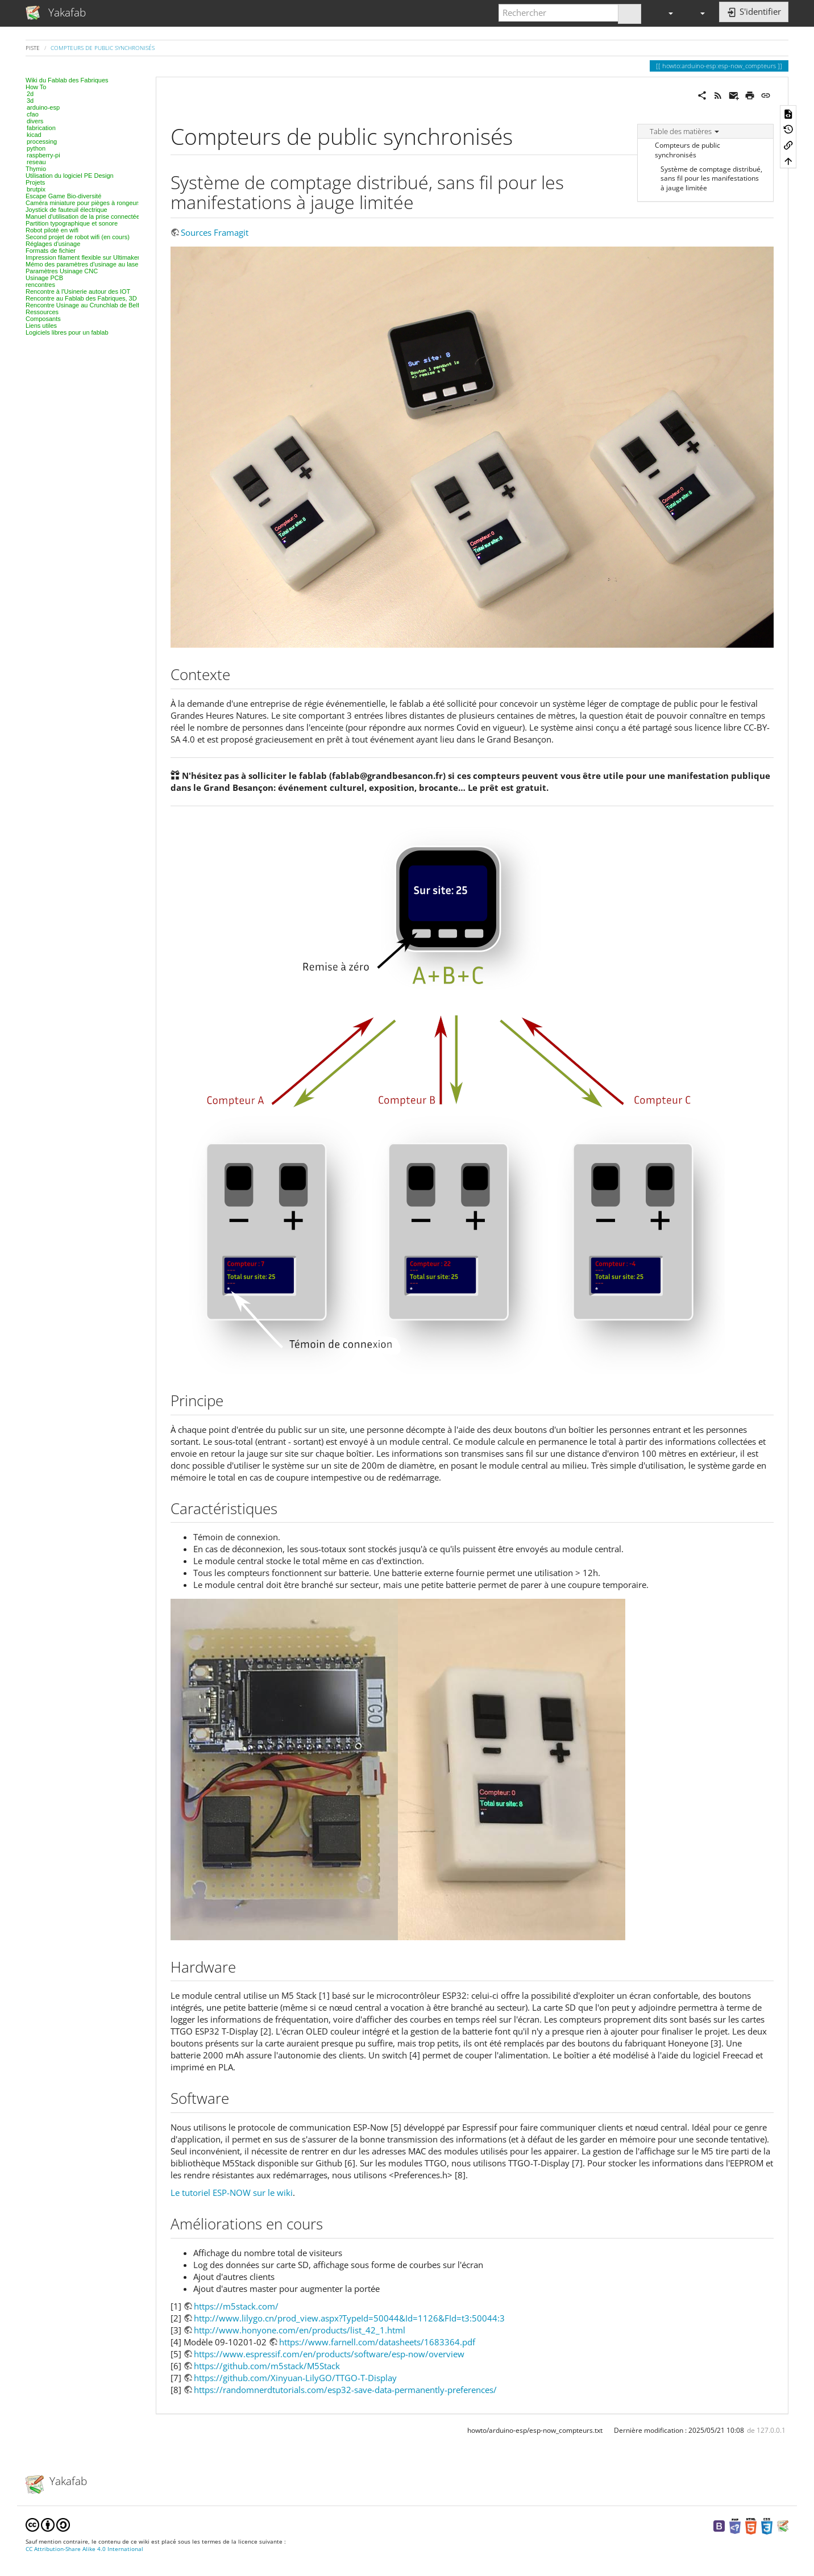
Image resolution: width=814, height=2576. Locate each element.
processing (42, 141)
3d (30, 100)
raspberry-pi (43, 155)
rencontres (40, 284)
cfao (33, 114)
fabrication (41, 127)
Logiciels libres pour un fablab (67, 332)
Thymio (36, 168)
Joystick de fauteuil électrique (66, 209)
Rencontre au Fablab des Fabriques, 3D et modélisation (103, 298)
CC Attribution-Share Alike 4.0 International (84, 2549)
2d (30, 93)
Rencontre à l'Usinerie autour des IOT (78, 291)
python (36, 148)
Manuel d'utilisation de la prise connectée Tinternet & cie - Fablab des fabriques (136, 216)
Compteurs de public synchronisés (103, 48)
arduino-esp (43, 107)
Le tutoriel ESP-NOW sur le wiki (232, 2192)
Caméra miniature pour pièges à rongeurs (84, 202)
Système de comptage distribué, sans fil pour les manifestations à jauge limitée (711, 178)
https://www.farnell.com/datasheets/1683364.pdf (377, 2342)
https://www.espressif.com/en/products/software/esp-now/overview (329, 2354)
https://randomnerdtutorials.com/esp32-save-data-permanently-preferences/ (345, 2389)
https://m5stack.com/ (236, 2306)
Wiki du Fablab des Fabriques (67, 80)
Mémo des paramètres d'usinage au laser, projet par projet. (107, 264)
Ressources (42, 312)
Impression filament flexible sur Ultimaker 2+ (87, 257)
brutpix (36, 189)
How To (36, 87)
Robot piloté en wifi (52, 230)
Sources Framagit (214, 232)
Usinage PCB (44, 277)
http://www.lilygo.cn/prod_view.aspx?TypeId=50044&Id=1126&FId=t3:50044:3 (349, 2318)
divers (35, 121)
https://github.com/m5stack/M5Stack (267, 2365)
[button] (666, 13)
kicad (34, 134)
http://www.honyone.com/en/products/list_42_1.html (299, 2330)
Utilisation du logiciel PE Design (70, 175)
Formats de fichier (51, 250)
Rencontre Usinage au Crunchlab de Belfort (86, 305)
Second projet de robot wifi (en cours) (78, 237)
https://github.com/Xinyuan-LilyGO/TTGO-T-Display (295, 2377)
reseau (36, 162)
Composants (43, 318)
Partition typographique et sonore (72, 223)
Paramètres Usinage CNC (62, 271)
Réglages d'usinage (53, 243)
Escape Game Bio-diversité (63, 196)
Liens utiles (41, 325)
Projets (35, 182)
